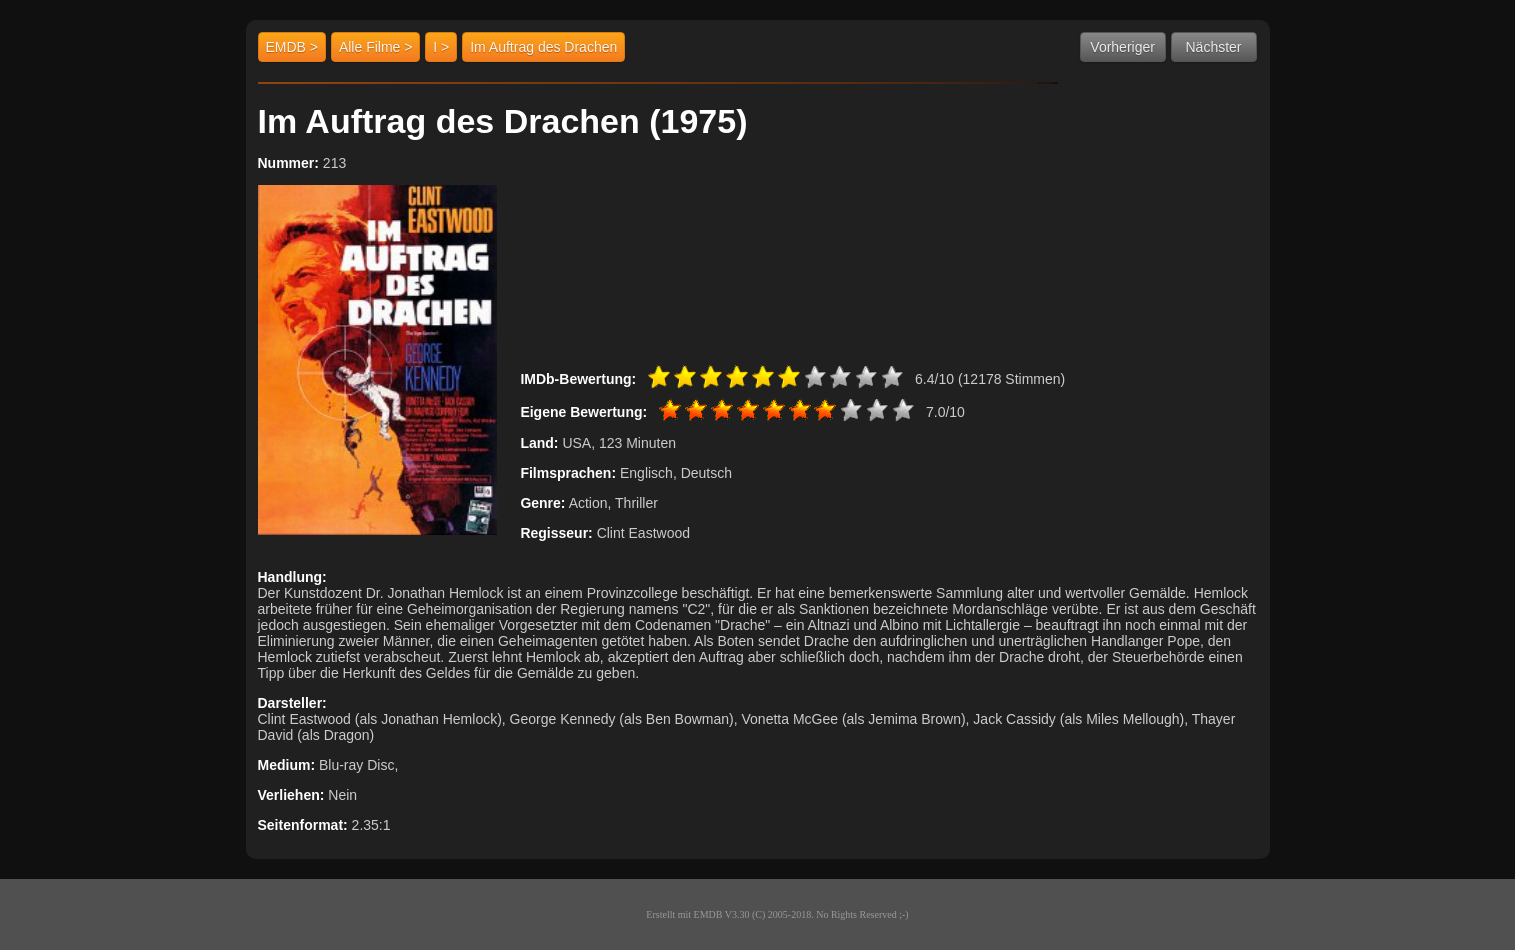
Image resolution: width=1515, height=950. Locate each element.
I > (441, 47)
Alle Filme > (376, 47)
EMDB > (292, 47)
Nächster (1213, 47)
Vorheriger (1122, 47)
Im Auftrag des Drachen (543, 47)
